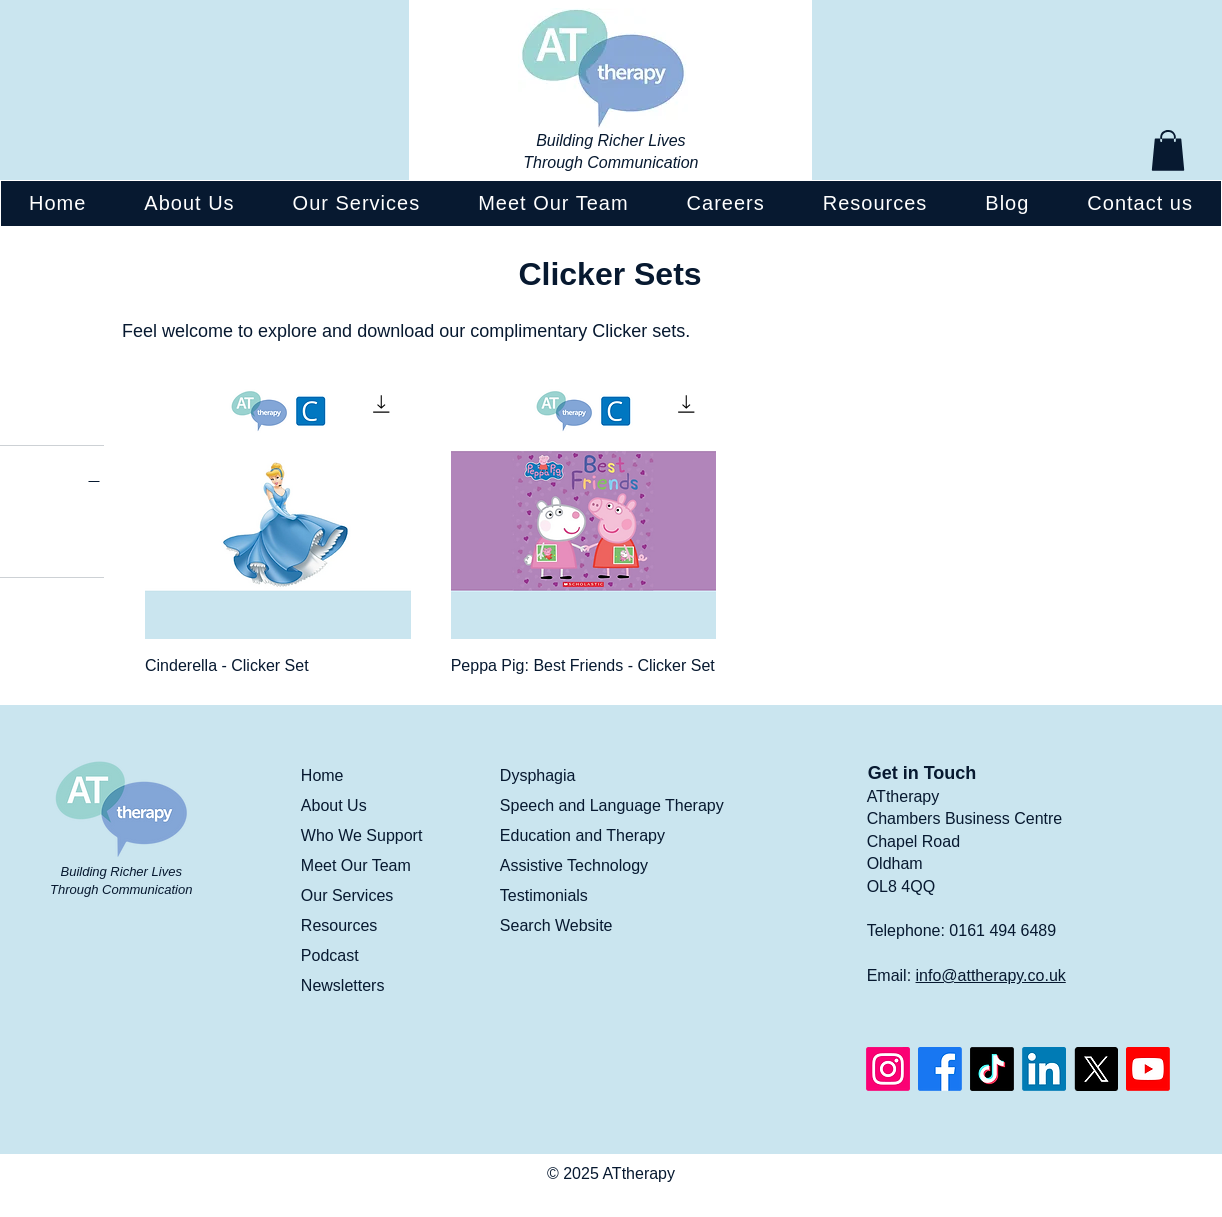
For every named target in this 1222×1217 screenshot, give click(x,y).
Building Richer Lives (610, 140)
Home (322, 775)
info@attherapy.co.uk (991, 975)
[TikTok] (992, 1069)
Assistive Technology (574, 865)
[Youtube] (1148, 1069)
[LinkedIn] (1044, 1069)
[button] (1168, 150)
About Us (334, 805)
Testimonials (544, 895)
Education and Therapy (582, 835)
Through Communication (610, 162)
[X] (1096, 1069)
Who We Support (362, 835)
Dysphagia (538, 775)
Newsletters (343, 985)
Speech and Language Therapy (612, 805)
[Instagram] (888, 1069)
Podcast (330, 955)
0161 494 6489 (1002, 930)
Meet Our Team (356, 865)
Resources (339, 925)
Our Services (347, 895)
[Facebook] (940, 1069)
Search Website (556, 925)
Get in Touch (922, 773)
